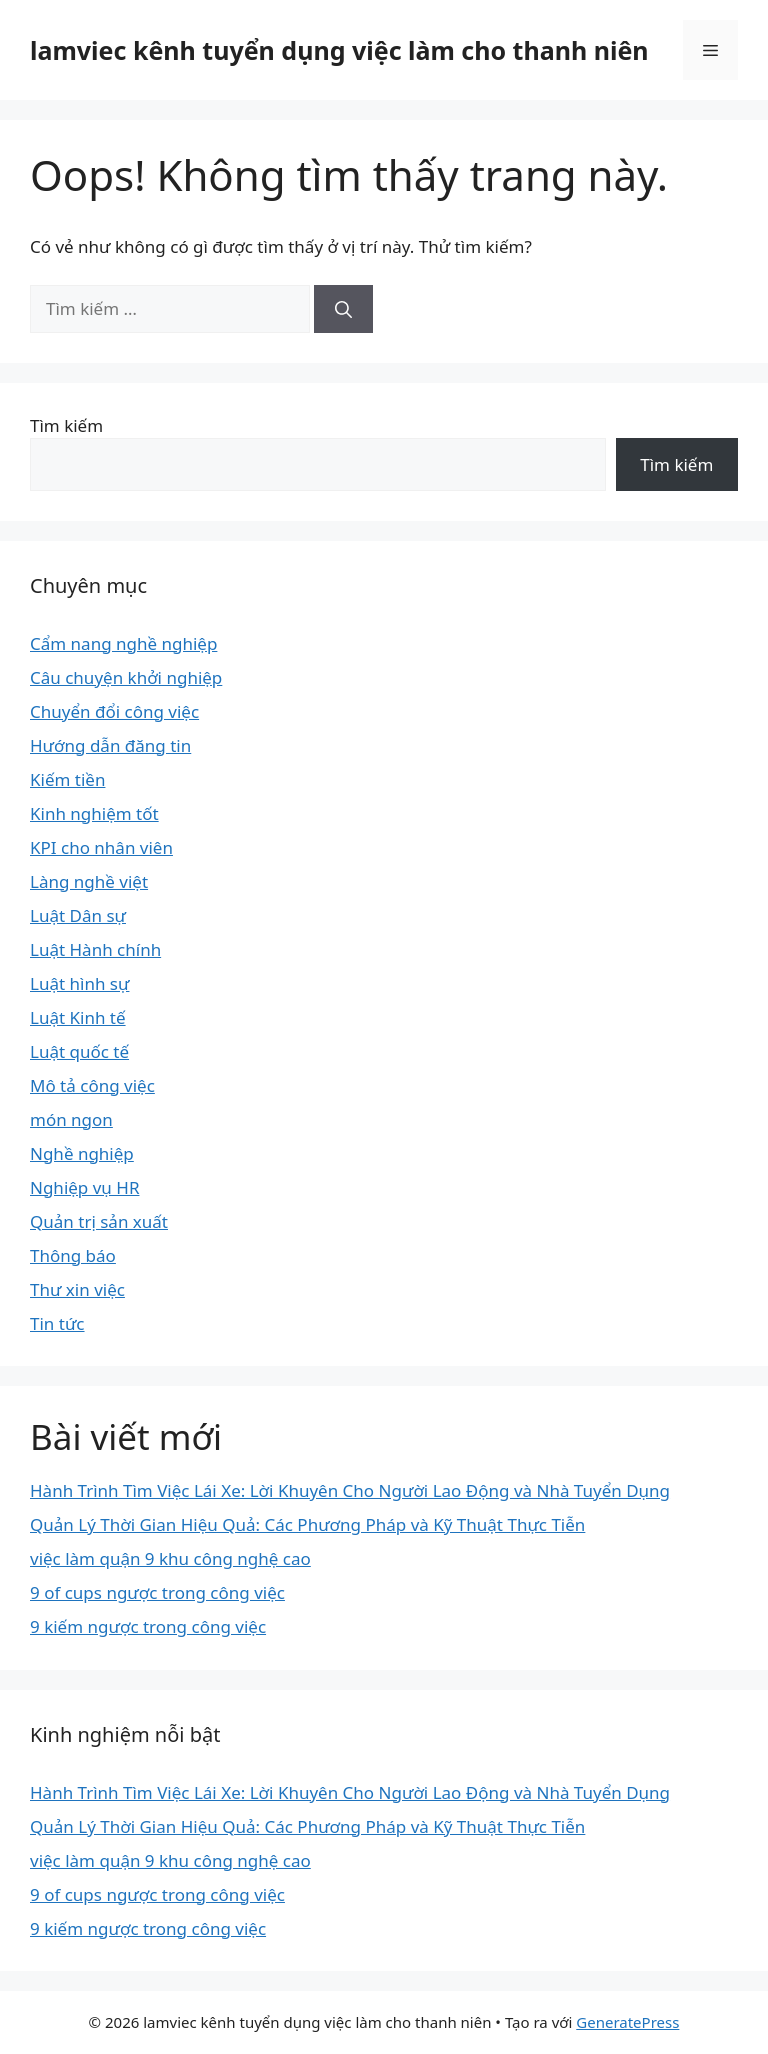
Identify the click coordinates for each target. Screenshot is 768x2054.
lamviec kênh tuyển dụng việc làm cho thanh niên (339, 50)
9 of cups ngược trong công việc (157, 1592)
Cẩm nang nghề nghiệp (123, 643)
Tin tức (57, 1323)
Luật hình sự (79, 983)
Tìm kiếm (66, 425)
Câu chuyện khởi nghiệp (126, 677)
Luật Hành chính (95, 949)
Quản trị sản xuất (99, 1221)
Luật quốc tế (79, 1051)
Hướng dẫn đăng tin (110, 745)
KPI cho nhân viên (101, 847)
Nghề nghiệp (82, 1153)
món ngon (71, 1119)
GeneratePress (627, 2022)
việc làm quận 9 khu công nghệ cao (170, 1558)
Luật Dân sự (78, 915)
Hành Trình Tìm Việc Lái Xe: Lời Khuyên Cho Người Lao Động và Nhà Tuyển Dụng (350, 1490)
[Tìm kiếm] (343, 309)
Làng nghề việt (89, 881)
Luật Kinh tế (78, 1017)
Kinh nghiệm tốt (94, 813)
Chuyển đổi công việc (114, 711)
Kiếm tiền (67, 779)
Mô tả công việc (92, 1085)
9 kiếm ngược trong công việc (148, 1626)
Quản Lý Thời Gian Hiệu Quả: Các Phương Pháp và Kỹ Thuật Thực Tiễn (307, 1524)
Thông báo (73, 1255)
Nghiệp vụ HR (84, 1187)
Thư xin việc (77, 1289)
